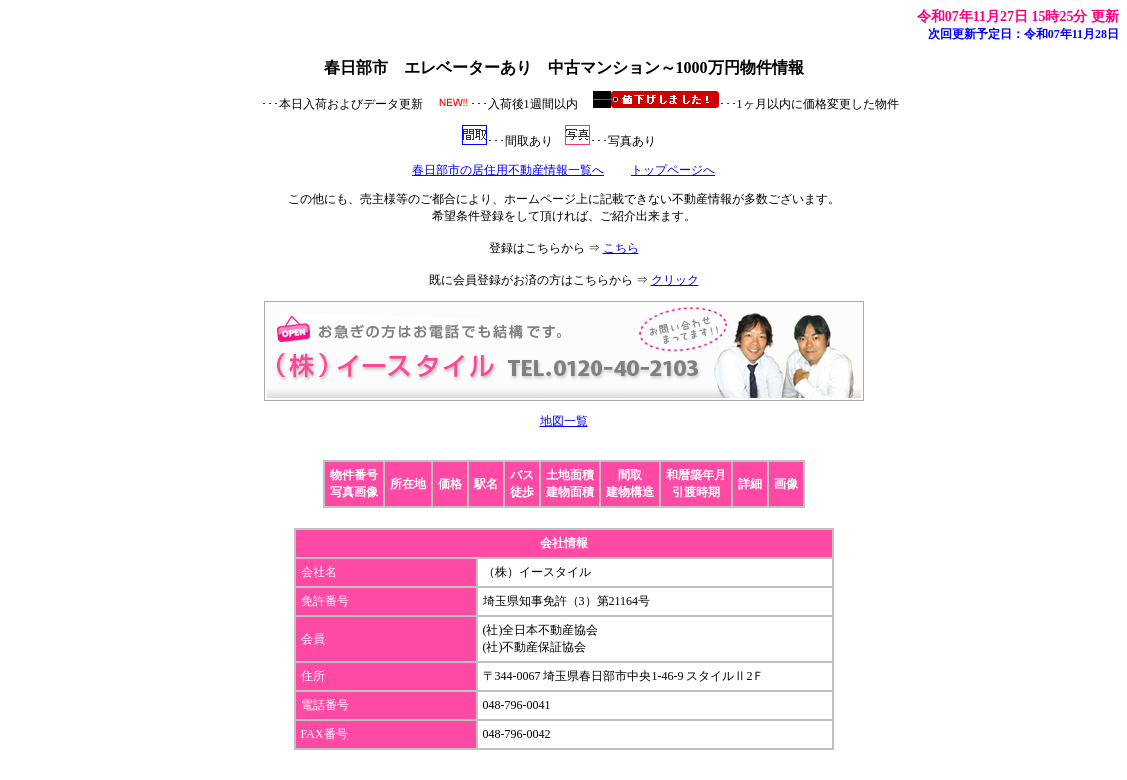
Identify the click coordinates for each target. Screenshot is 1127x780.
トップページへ (673, 170)
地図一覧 (564, 421)
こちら (621, 248)
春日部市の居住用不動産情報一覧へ (508, 170)
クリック (675, 280)
